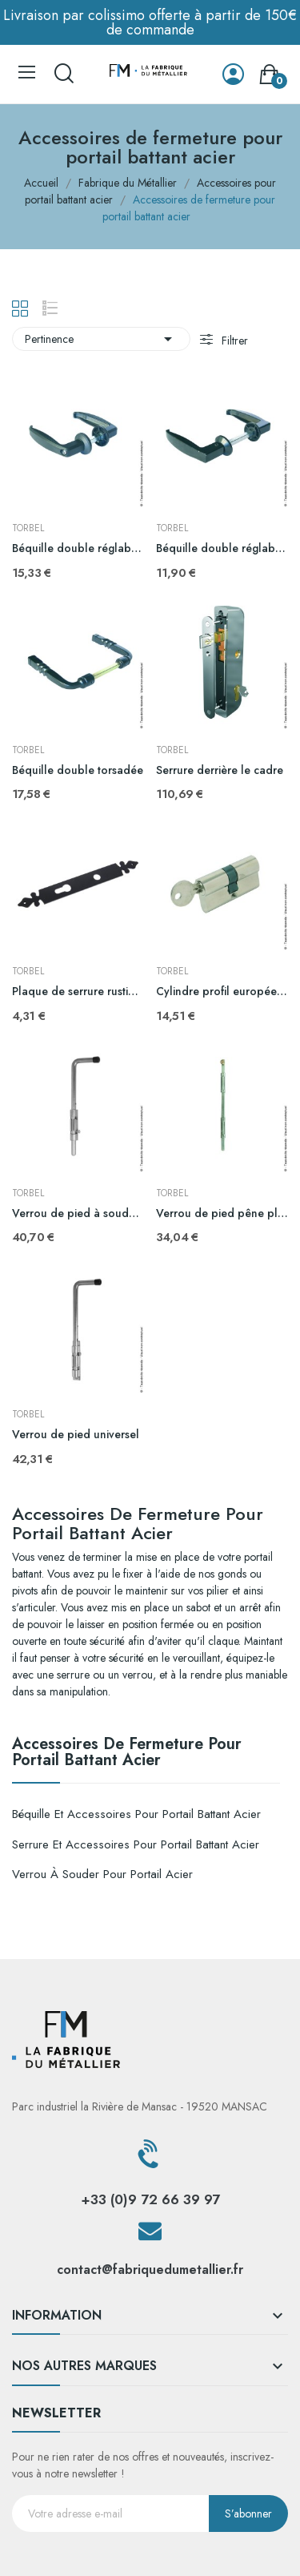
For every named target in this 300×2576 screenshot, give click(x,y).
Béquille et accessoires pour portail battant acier (136, 1814)
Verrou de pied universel (75, 1434)
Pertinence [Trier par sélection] (101, 339)
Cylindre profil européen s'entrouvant (222, 991)
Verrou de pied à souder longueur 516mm (78, 1213)
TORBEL (28, 528)
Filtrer (233, 341)
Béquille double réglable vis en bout (78, 548)
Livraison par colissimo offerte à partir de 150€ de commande (150, 22)
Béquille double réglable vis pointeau (222, 548)
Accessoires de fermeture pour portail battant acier (127, 1754)
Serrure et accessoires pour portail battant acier (135, 1844)
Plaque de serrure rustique (78, 991)
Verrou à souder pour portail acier (102, 1874)
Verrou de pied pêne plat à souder (222, 1213)
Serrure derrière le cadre (219, 770)
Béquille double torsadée (77, 770)
